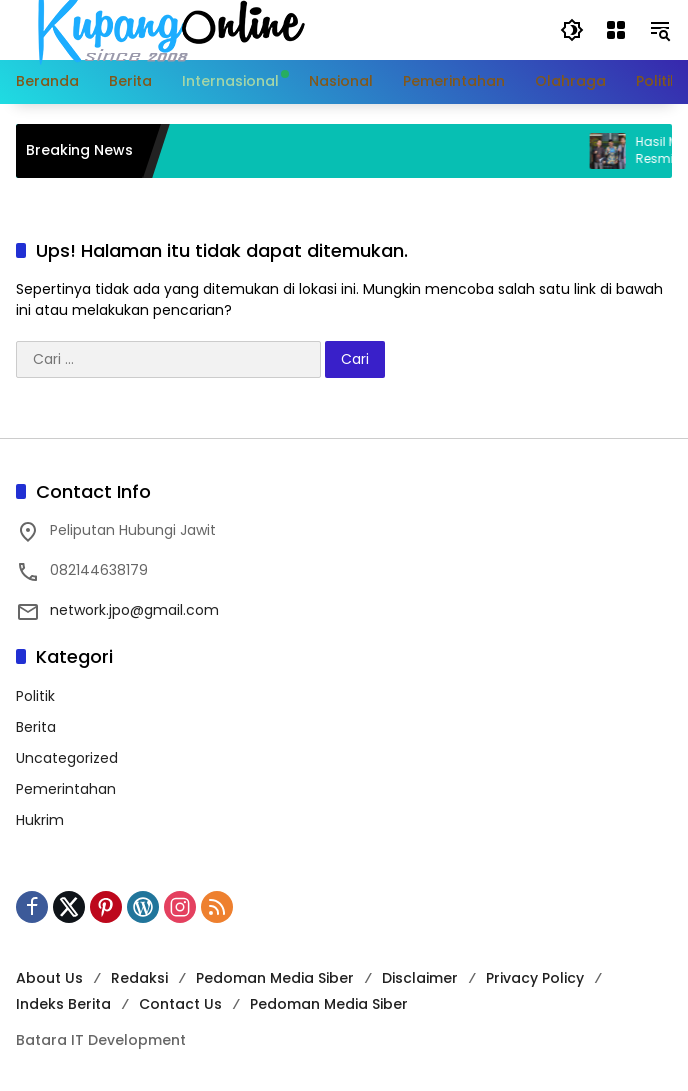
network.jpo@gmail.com (134, 610)
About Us (49, 978)
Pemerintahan (66, 789)
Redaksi (139, 978)
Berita (36, 727)
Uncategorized (67, 758)
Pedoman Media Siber (275, 978)
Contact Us (180, 1004)
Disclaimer (420, 978)
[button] (572, 30)
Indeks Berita (63, 1004)
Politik (35, 696)
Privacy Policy (535, 978)
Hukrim (40, 820)
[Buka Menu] (616, 30)
